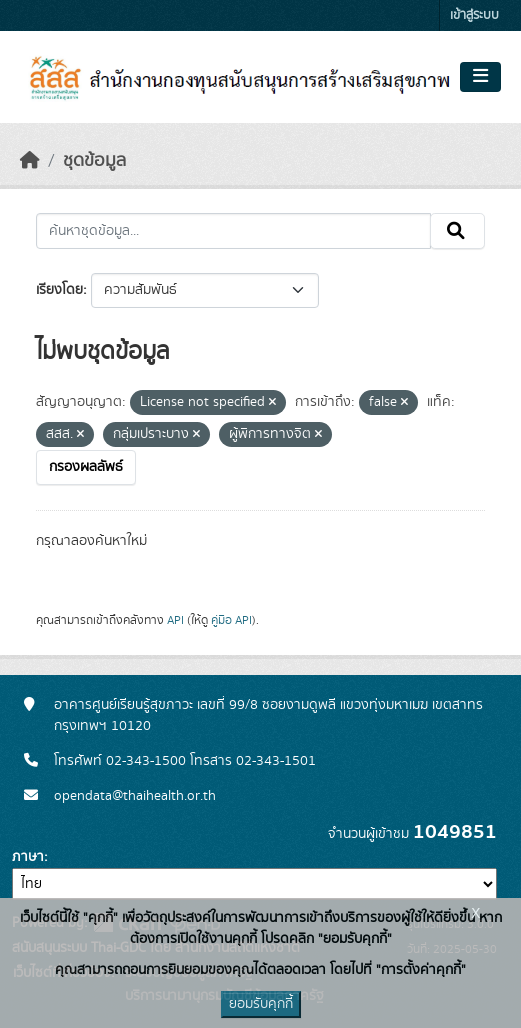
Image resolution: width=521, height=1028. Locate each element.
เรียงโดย (59, 290)
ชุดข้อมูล (94, 161)
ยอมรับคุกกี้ (261, 1004)
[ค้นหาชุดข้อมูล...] (233, 231)
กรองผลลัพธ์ (86, 467)
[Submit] (457, 231)
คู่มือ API (231, 620)
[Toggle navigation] (480, 77)
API (175, 620)
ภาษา (28, 857)
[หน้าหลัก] (30, 161)
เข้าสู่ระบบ (474, 15)
